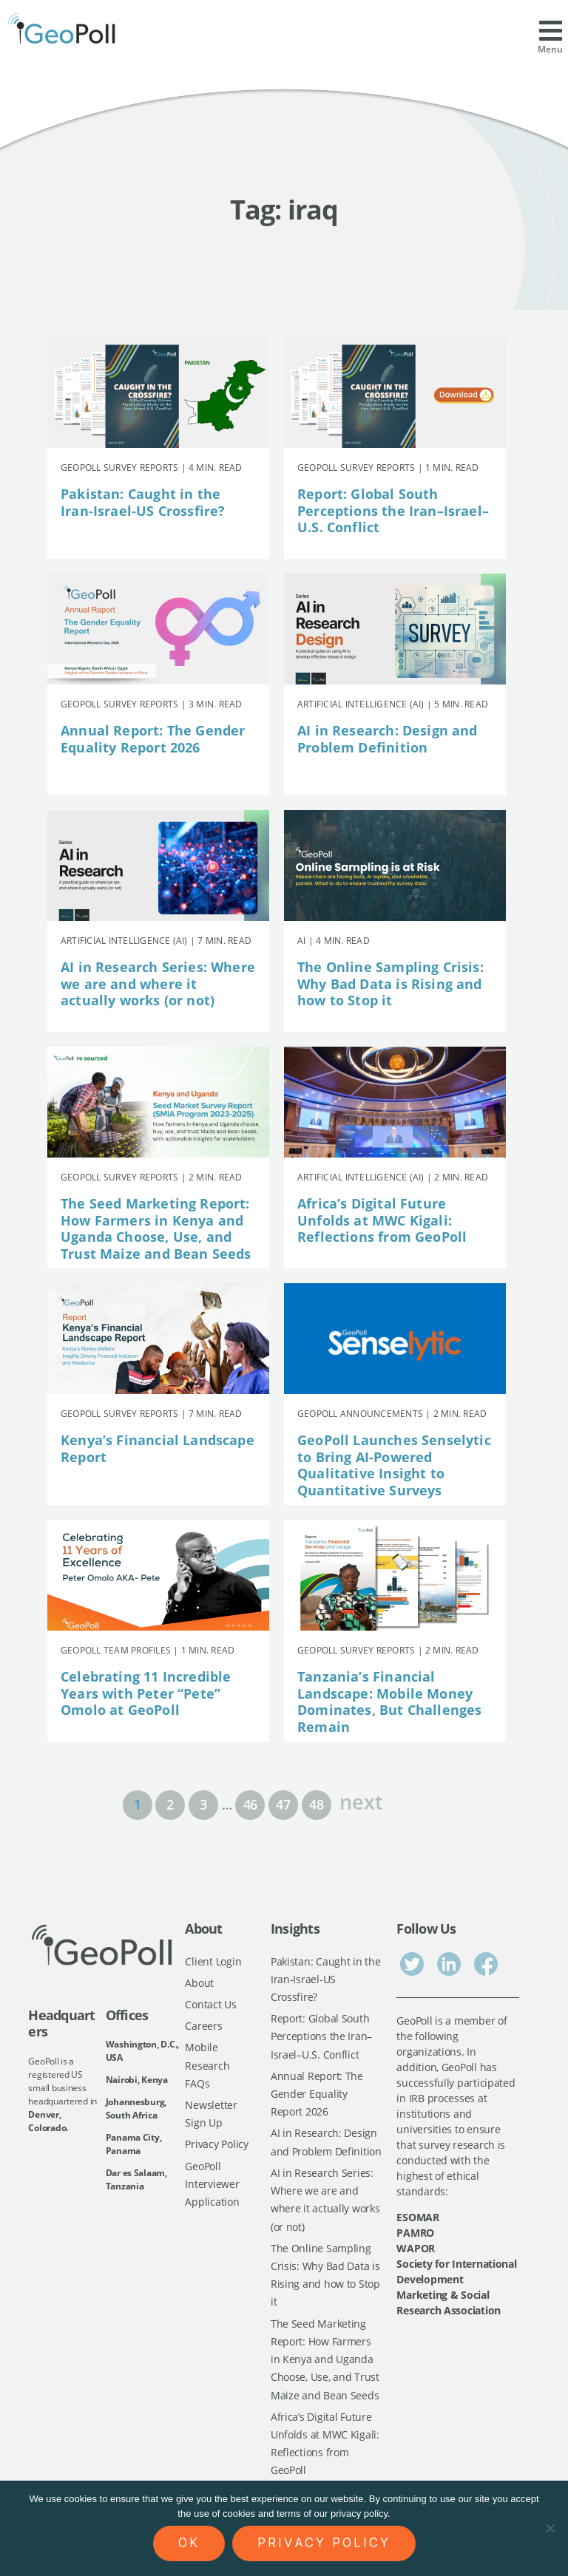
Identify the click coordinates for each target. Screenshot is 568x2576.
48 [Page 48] (316, 1804)
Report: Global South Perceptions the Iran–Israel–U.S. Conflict (393, 510)
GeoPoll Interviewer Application (212, 2186)
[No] (549, 2528)
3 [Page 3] (203, 1804)
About (199, 1983)
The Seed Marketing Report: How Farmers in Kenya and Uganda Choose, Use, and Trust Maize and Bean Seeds (156, 1228)
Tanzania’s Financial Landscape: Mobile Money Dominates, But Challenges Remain (389, 1702)
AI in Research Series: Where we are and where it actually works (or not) (158, 983)
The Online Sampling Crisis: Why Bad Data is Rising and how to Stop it (390, 983)
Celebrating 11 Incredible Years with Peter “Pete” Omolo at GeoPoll (146, 1693)
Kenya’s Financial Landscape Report (157, 1448)
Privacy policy (323, 2542)
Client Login (213, 1961)
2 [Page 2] (170, 1804)
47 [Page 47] (283, 1804)
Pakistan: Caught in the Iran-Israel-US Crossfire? (143, 502)
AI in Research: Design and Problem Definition (387, 738)
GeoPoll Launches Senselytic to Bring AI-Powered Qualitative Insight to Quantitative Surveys (394, 1465)
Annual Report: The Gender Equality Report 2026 (153, 738)
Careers (203, 2026)
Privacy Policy (216, 2146)
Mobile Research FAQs (207, 2067)
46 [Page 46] (250, 1804)
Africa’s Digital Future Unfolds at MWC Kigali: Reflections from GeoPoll (382, 1219)
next (360, 1800)
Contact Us (210, 2005)
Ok (189, 2542)
